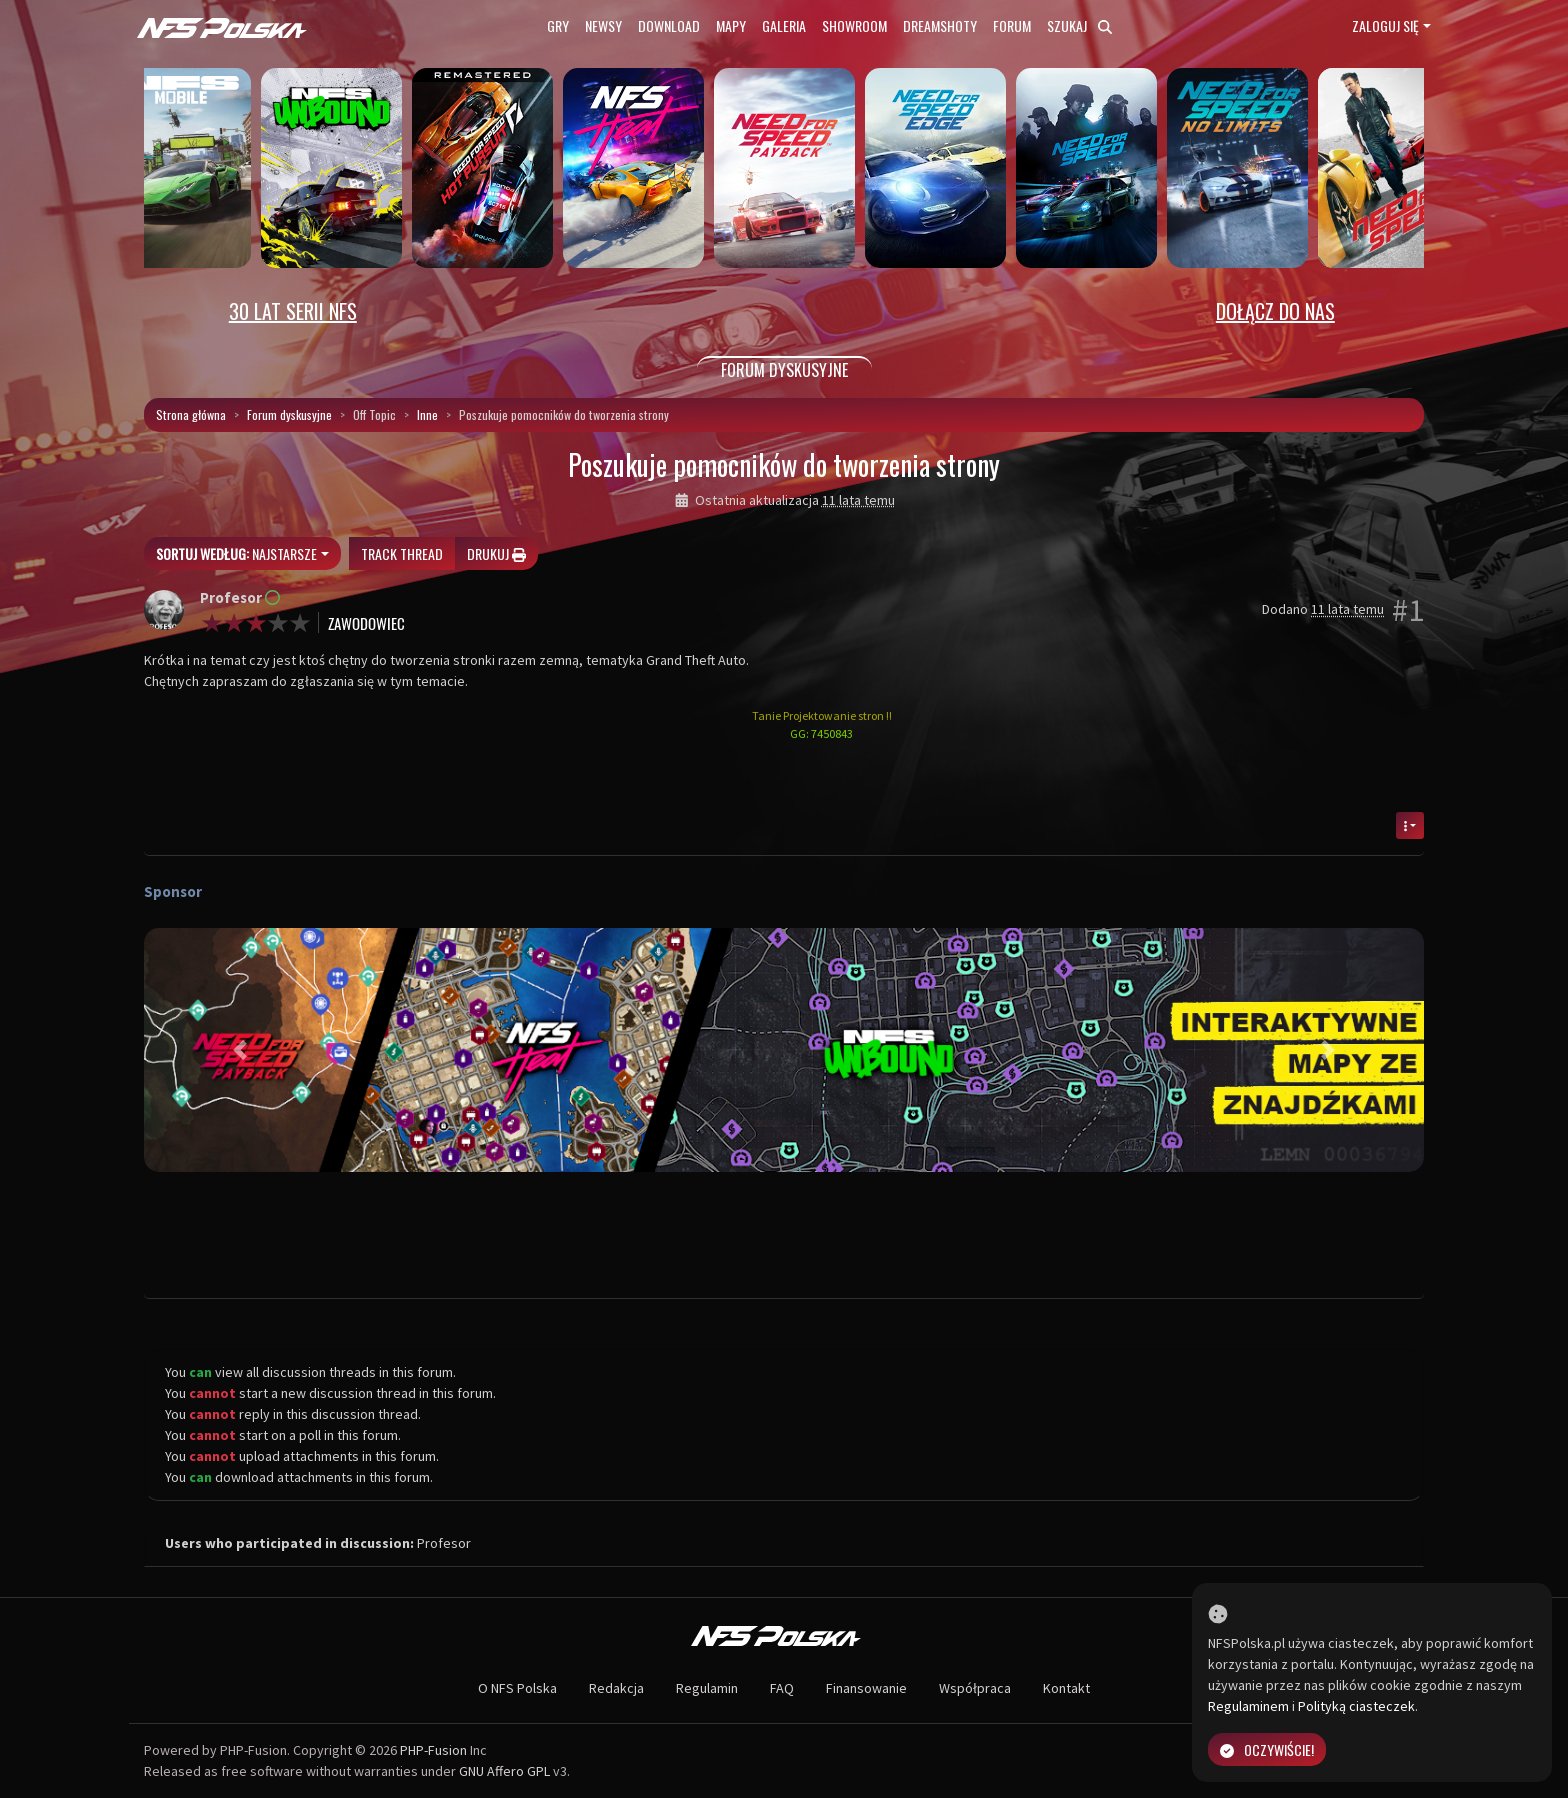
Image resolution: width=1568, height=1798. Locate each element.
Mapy (731, 25)
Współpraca (975, 1688)
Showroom (854, 25)
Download (669, 25)
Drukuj (496, 553)
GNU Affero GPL (504, 1771)
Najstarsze (236, 553)
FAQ (782, 1688)
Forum (1012, 25)
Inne (427, 414)
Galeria (784, 25)
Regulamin (707, 1688)
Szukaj (1079, 25)
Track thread (402, 553)
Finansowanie (866, 1688)
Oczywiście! (1267, 1749)
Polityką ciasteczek (1356, 1706)
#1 (1408, 610)
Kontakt (1066, 1688)
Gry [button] (558, 25)
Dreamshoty (940, 25)
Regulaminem (1248, 1706)
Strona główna (191, 414)
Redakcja (616, 1688)
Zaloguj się (1385, 25)
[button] (240, 1050)
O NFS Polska (517, 1688)
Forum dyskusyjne (289, 414)
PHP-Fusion (433, 1750)
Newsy (603, 25)
